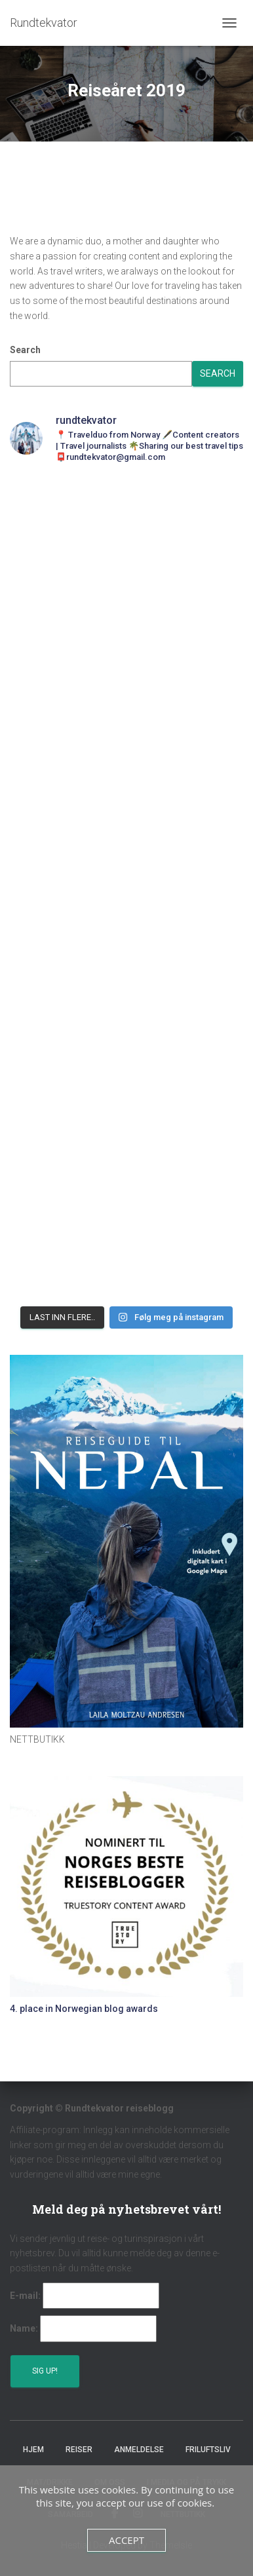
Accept (126, 2540)
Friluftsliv (208, 2449)
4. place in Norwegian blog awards (84, 2008)
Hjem (33, 2449)
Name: (24, 2328)
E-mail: (25, 2295)
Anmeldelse (139, 2449)
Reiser (79, 2449)
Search (25, 350)
